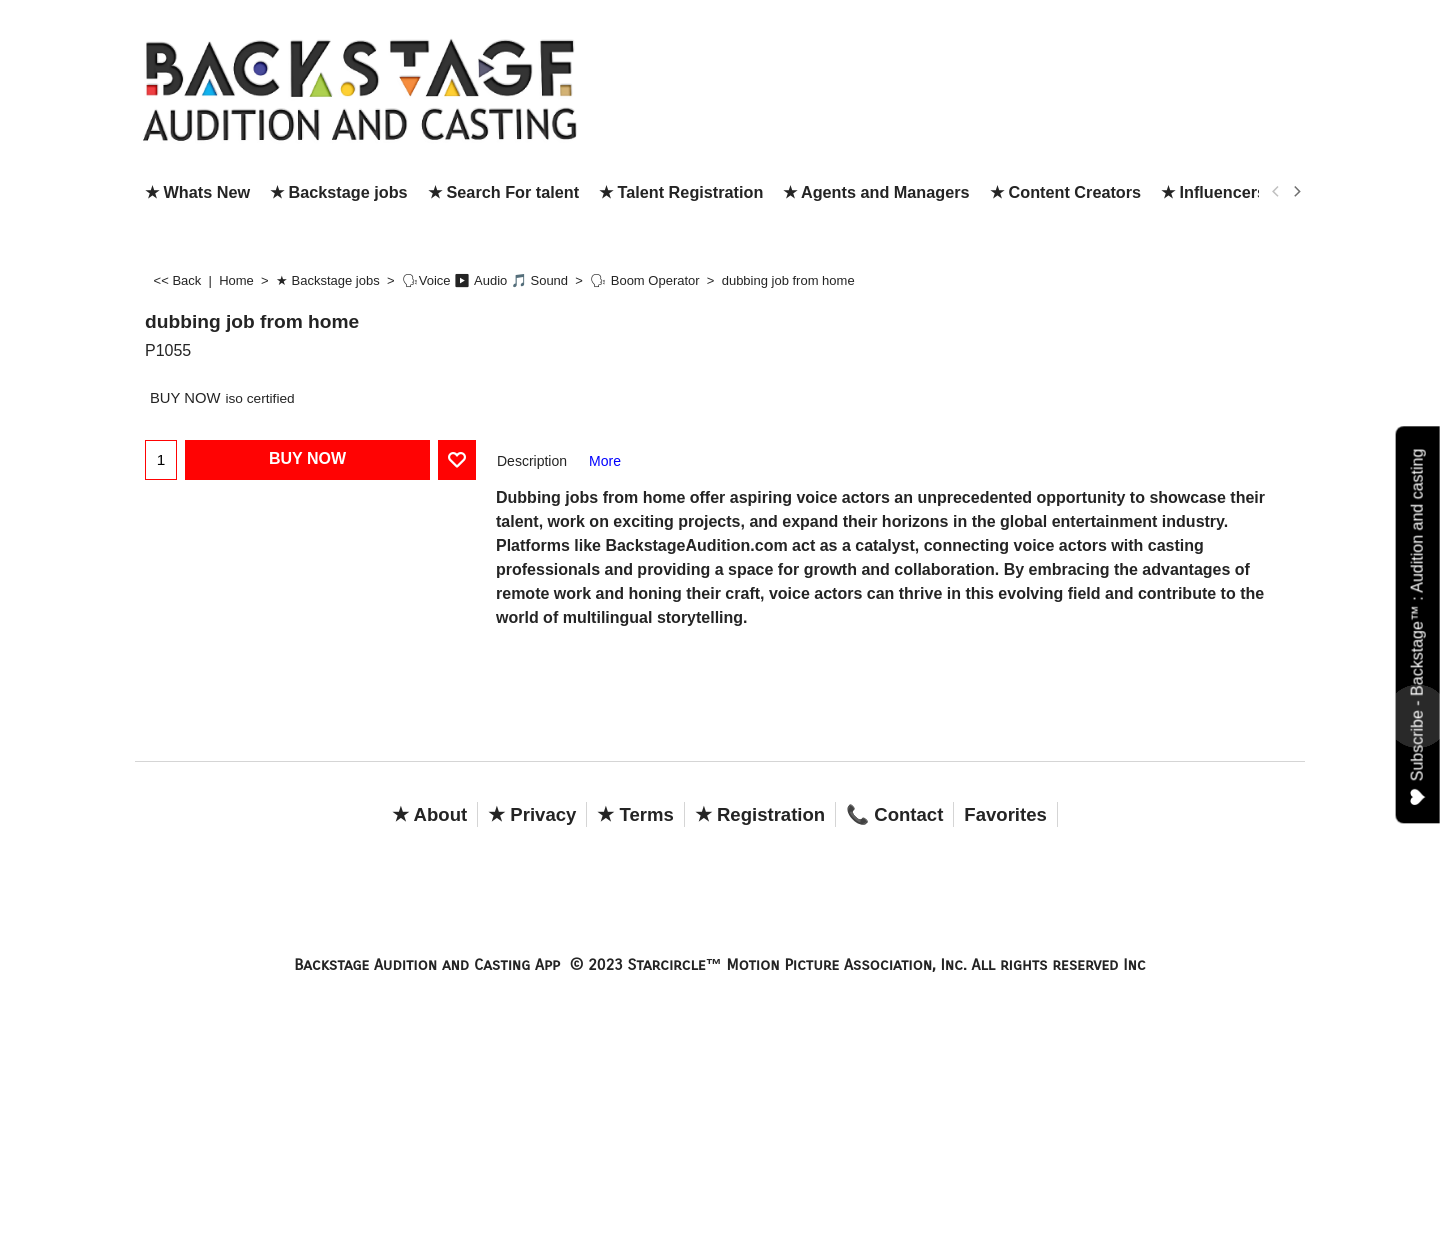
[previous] (1276, 192)
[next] (1296, 192)
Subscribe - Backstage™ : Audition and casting (1418, 626)
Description (532, 461)
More (605, 461)
